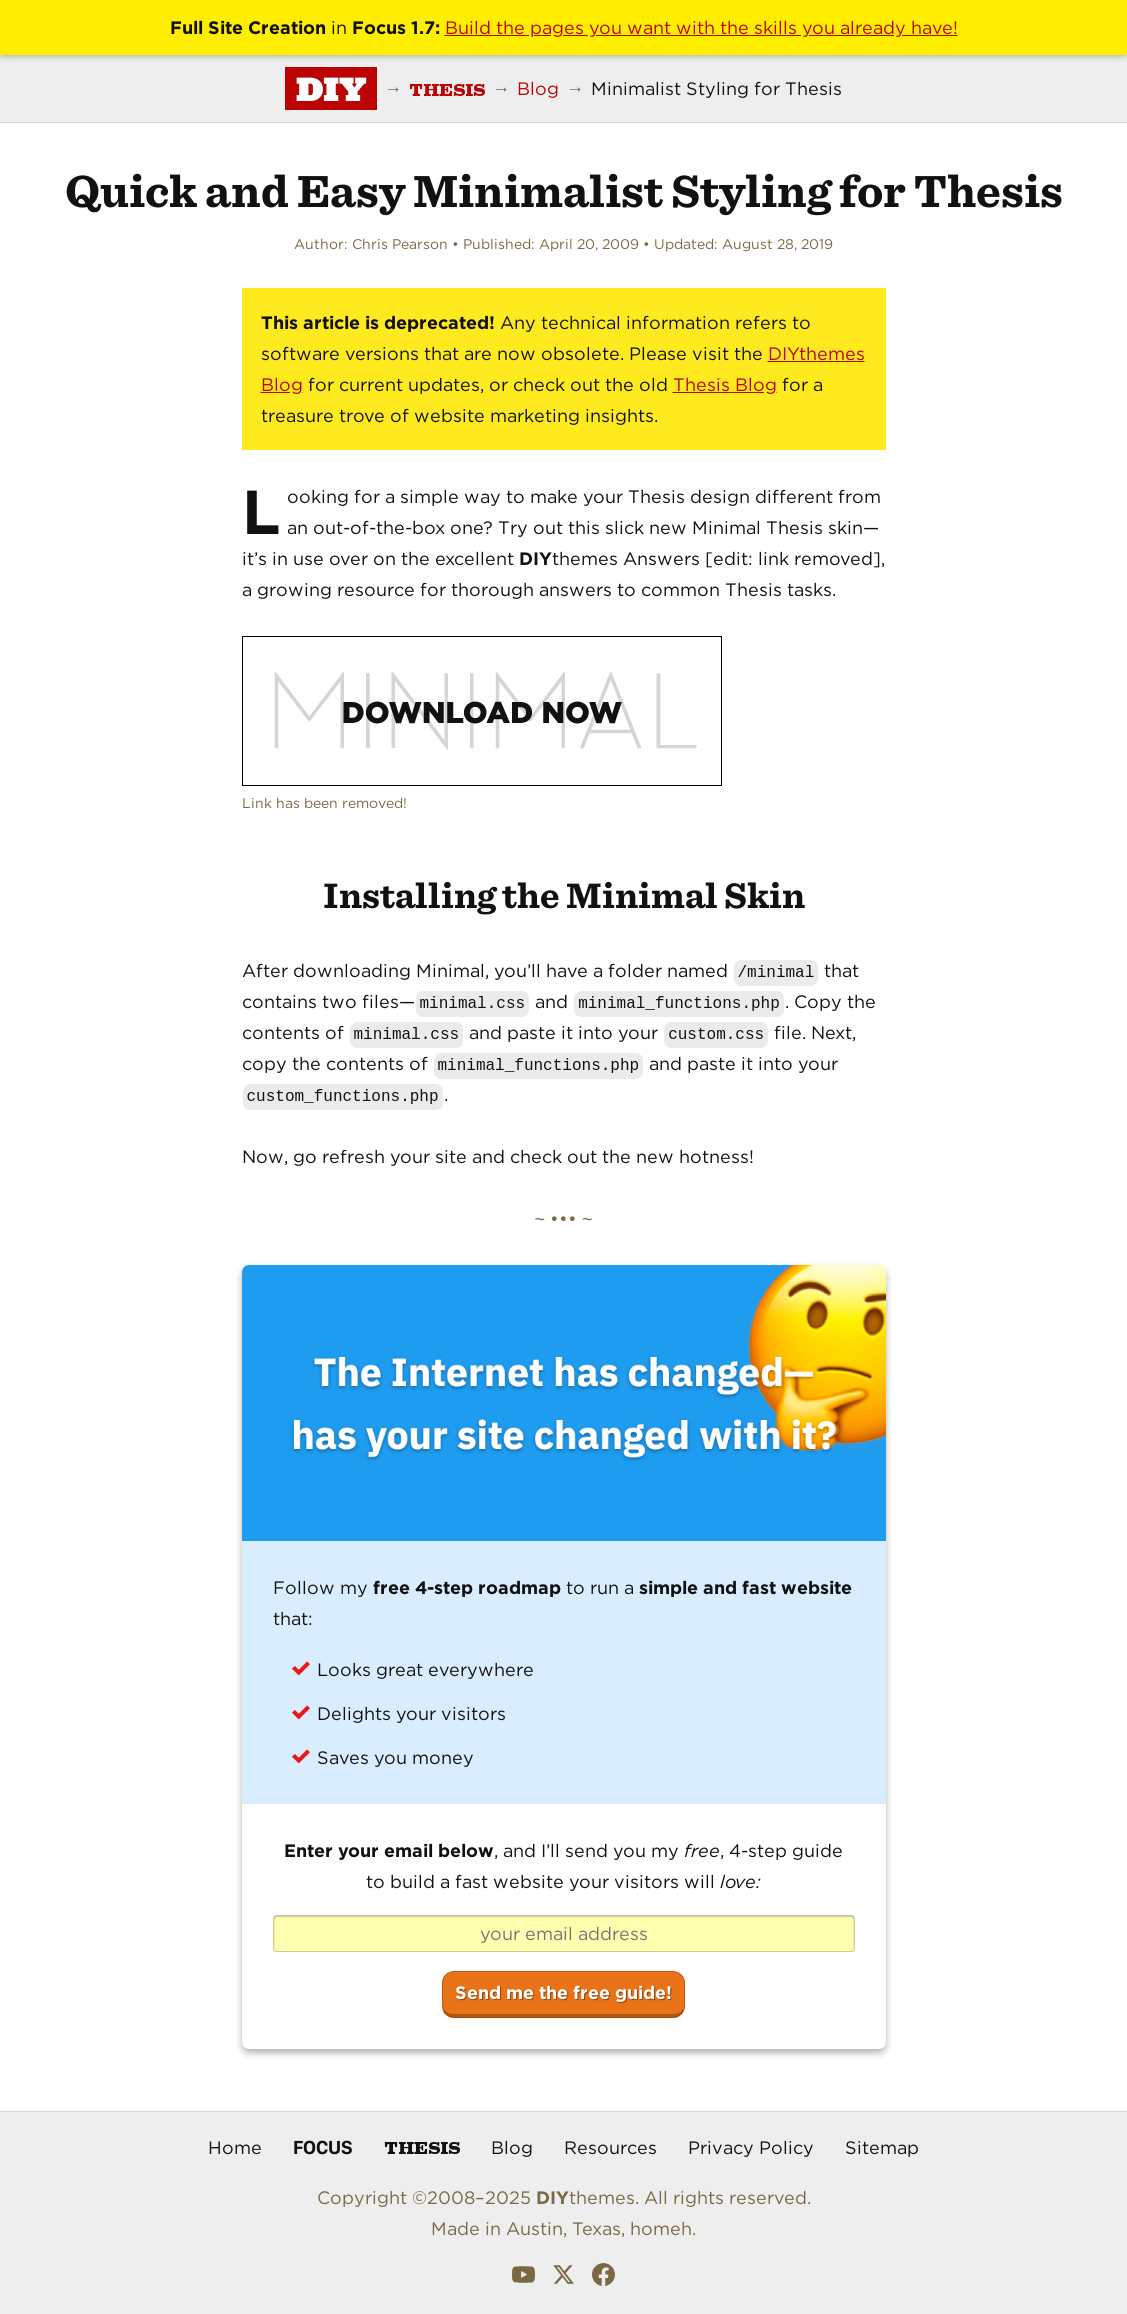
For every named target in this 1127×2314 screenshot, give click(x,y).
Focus (323, 2147)
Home (235, 2147)
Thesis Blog (725, 384)
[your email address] (564, 1934)
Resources (610, 2147)
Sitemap (882, 2147)
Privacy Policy (751, 2147)
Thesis (422, 2146)
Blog (512, 2147)
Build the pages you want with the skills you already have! (701, 27)
